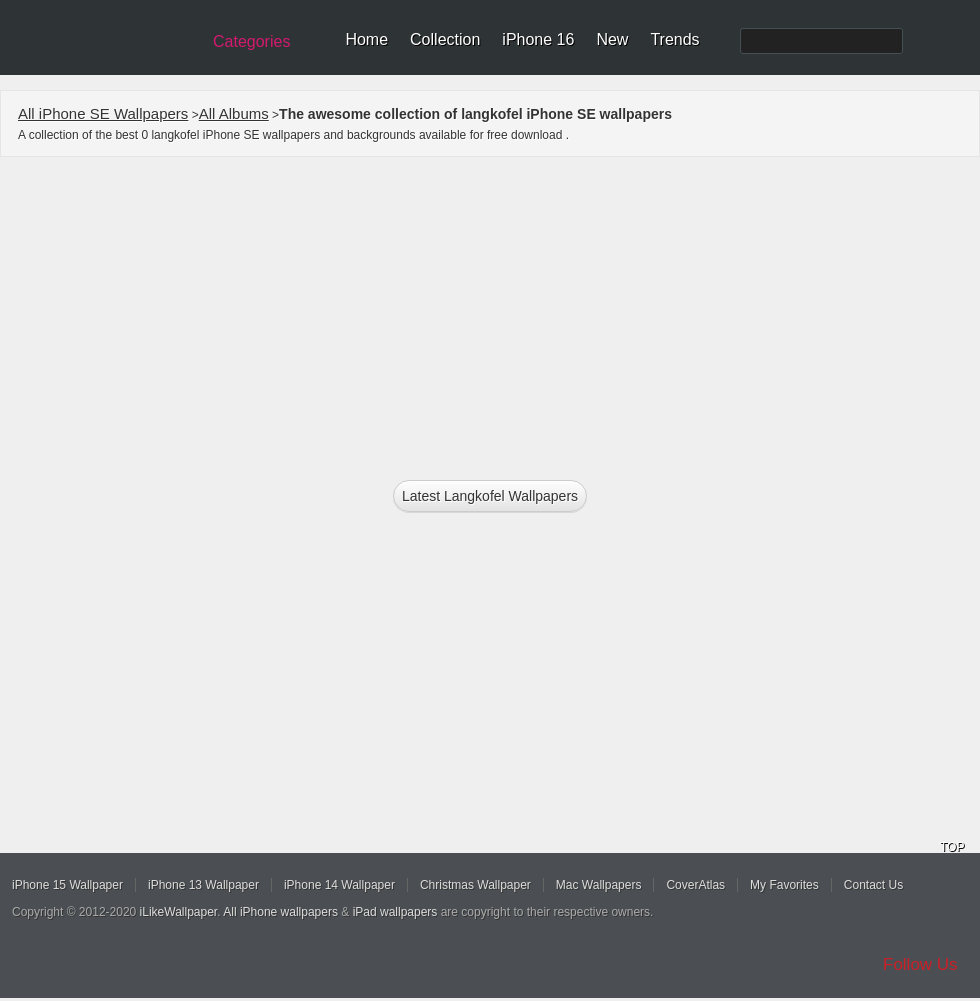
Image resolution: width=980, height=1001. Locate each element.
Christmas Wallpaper (475, 885)
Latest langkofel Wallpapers (490, 496)
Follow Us (920, 964)
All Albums (234, 113)
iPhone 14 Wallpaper (339, 885)
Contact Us (873, 885)
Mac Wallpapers (599, 885)
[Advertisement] (490, 312)
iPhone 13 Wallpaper (203, 885)
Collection (445, 39)
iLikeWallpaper (179, 912)
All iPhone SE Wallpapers (103, 113)
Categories (251, 41)
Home (366, 39)
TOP (952, 847)
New (612, 39)
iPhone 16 (538, 39)
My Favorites (784, 885)
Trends (674, 39)
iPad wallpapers (395, 912)
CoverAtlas (695, 885)
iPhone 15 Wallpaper (67, 885)
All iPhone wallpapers (280, 912)
